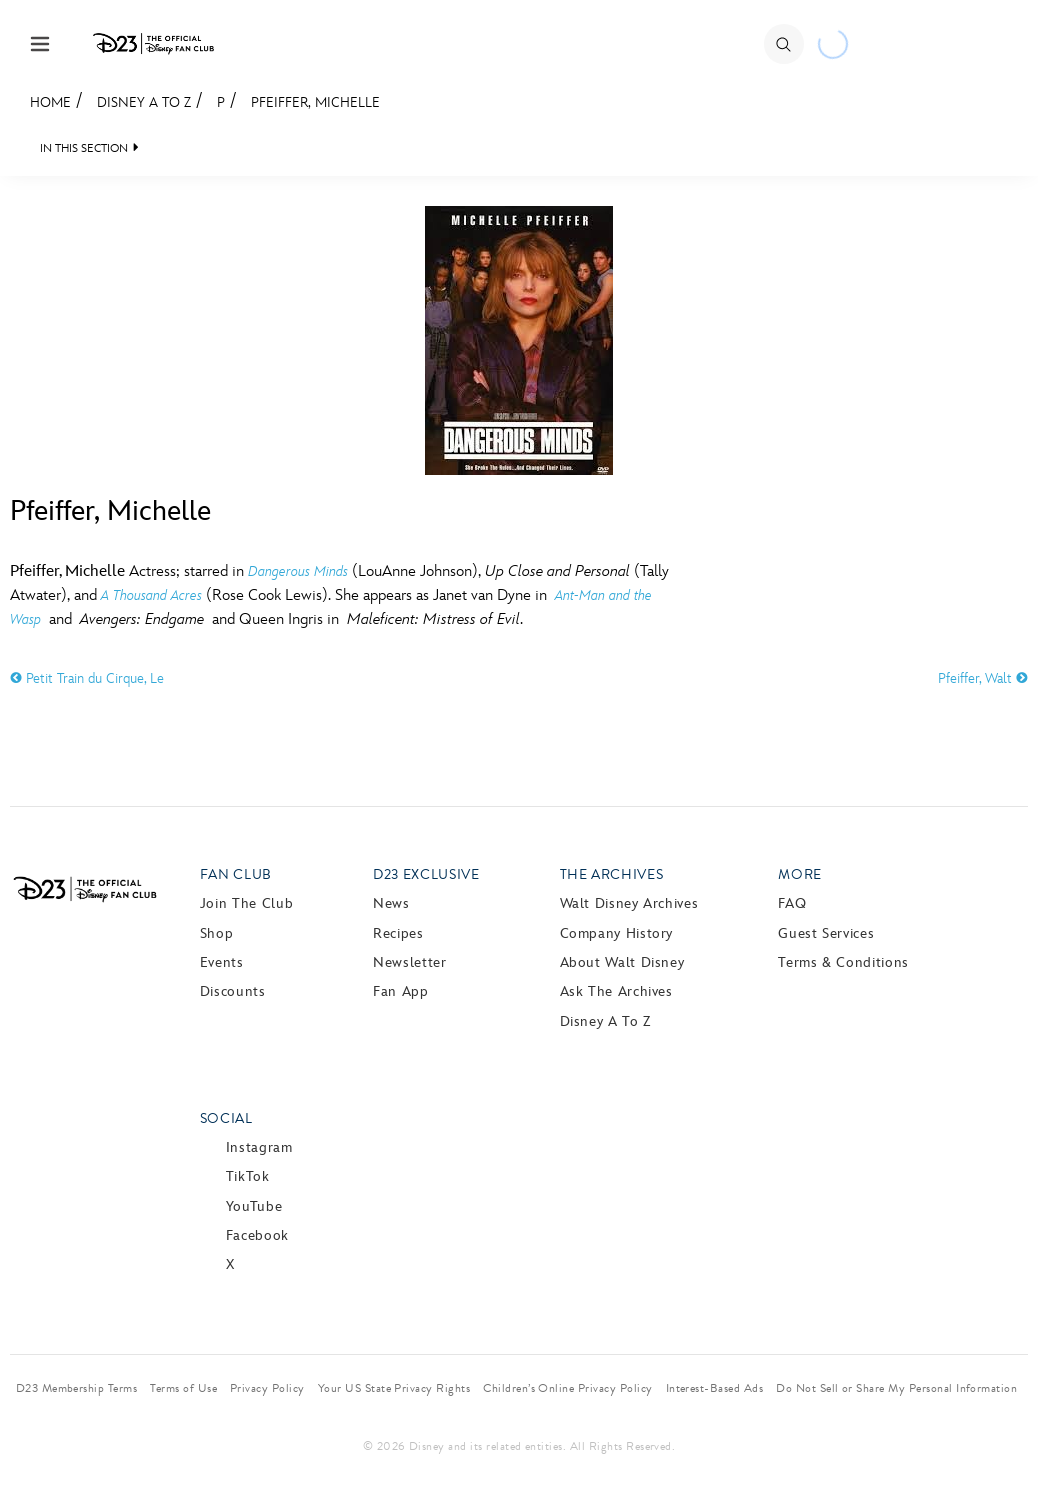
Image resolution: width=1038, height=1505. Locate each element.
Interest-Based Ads (715, 1388)
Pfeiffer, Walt (983, 678)
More (800, 874)
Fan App (400, 991)
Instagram (259, 1147)
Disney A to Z (144, 102)
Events (222, 962)
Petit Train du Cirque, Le (87, 678)
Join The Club (246, 903)
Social (226, 1118)
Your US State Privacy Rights (394, 1388)
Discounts (233, 991)
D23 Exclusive (426, 874)
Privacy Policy (267, 1388)
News (391, 903)
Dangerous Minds (298, 571)
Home (50, 102)
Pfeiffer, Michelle (315, 102)
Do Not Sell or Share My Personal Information (896, 1388)
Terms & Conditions (843, 962)
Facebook (257, 1235)
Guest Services (826, 933)
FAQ (792, 903)
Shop (217, 933)
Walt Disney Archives (629, 903)
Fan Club (236, 874)
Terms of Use (183, 1388)
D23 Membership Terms (77, 1388)
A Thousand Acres (151, 595)
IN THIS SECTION (84, 148)
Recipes (398, 933)
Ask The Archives (616, 991)
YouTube (254, 1206)
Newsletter (409, 962)
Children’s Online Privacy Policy (567, 1388)
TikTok (248, 1176)
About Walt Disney (622, 962)
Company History (617, 933)
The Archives (612, 874)
